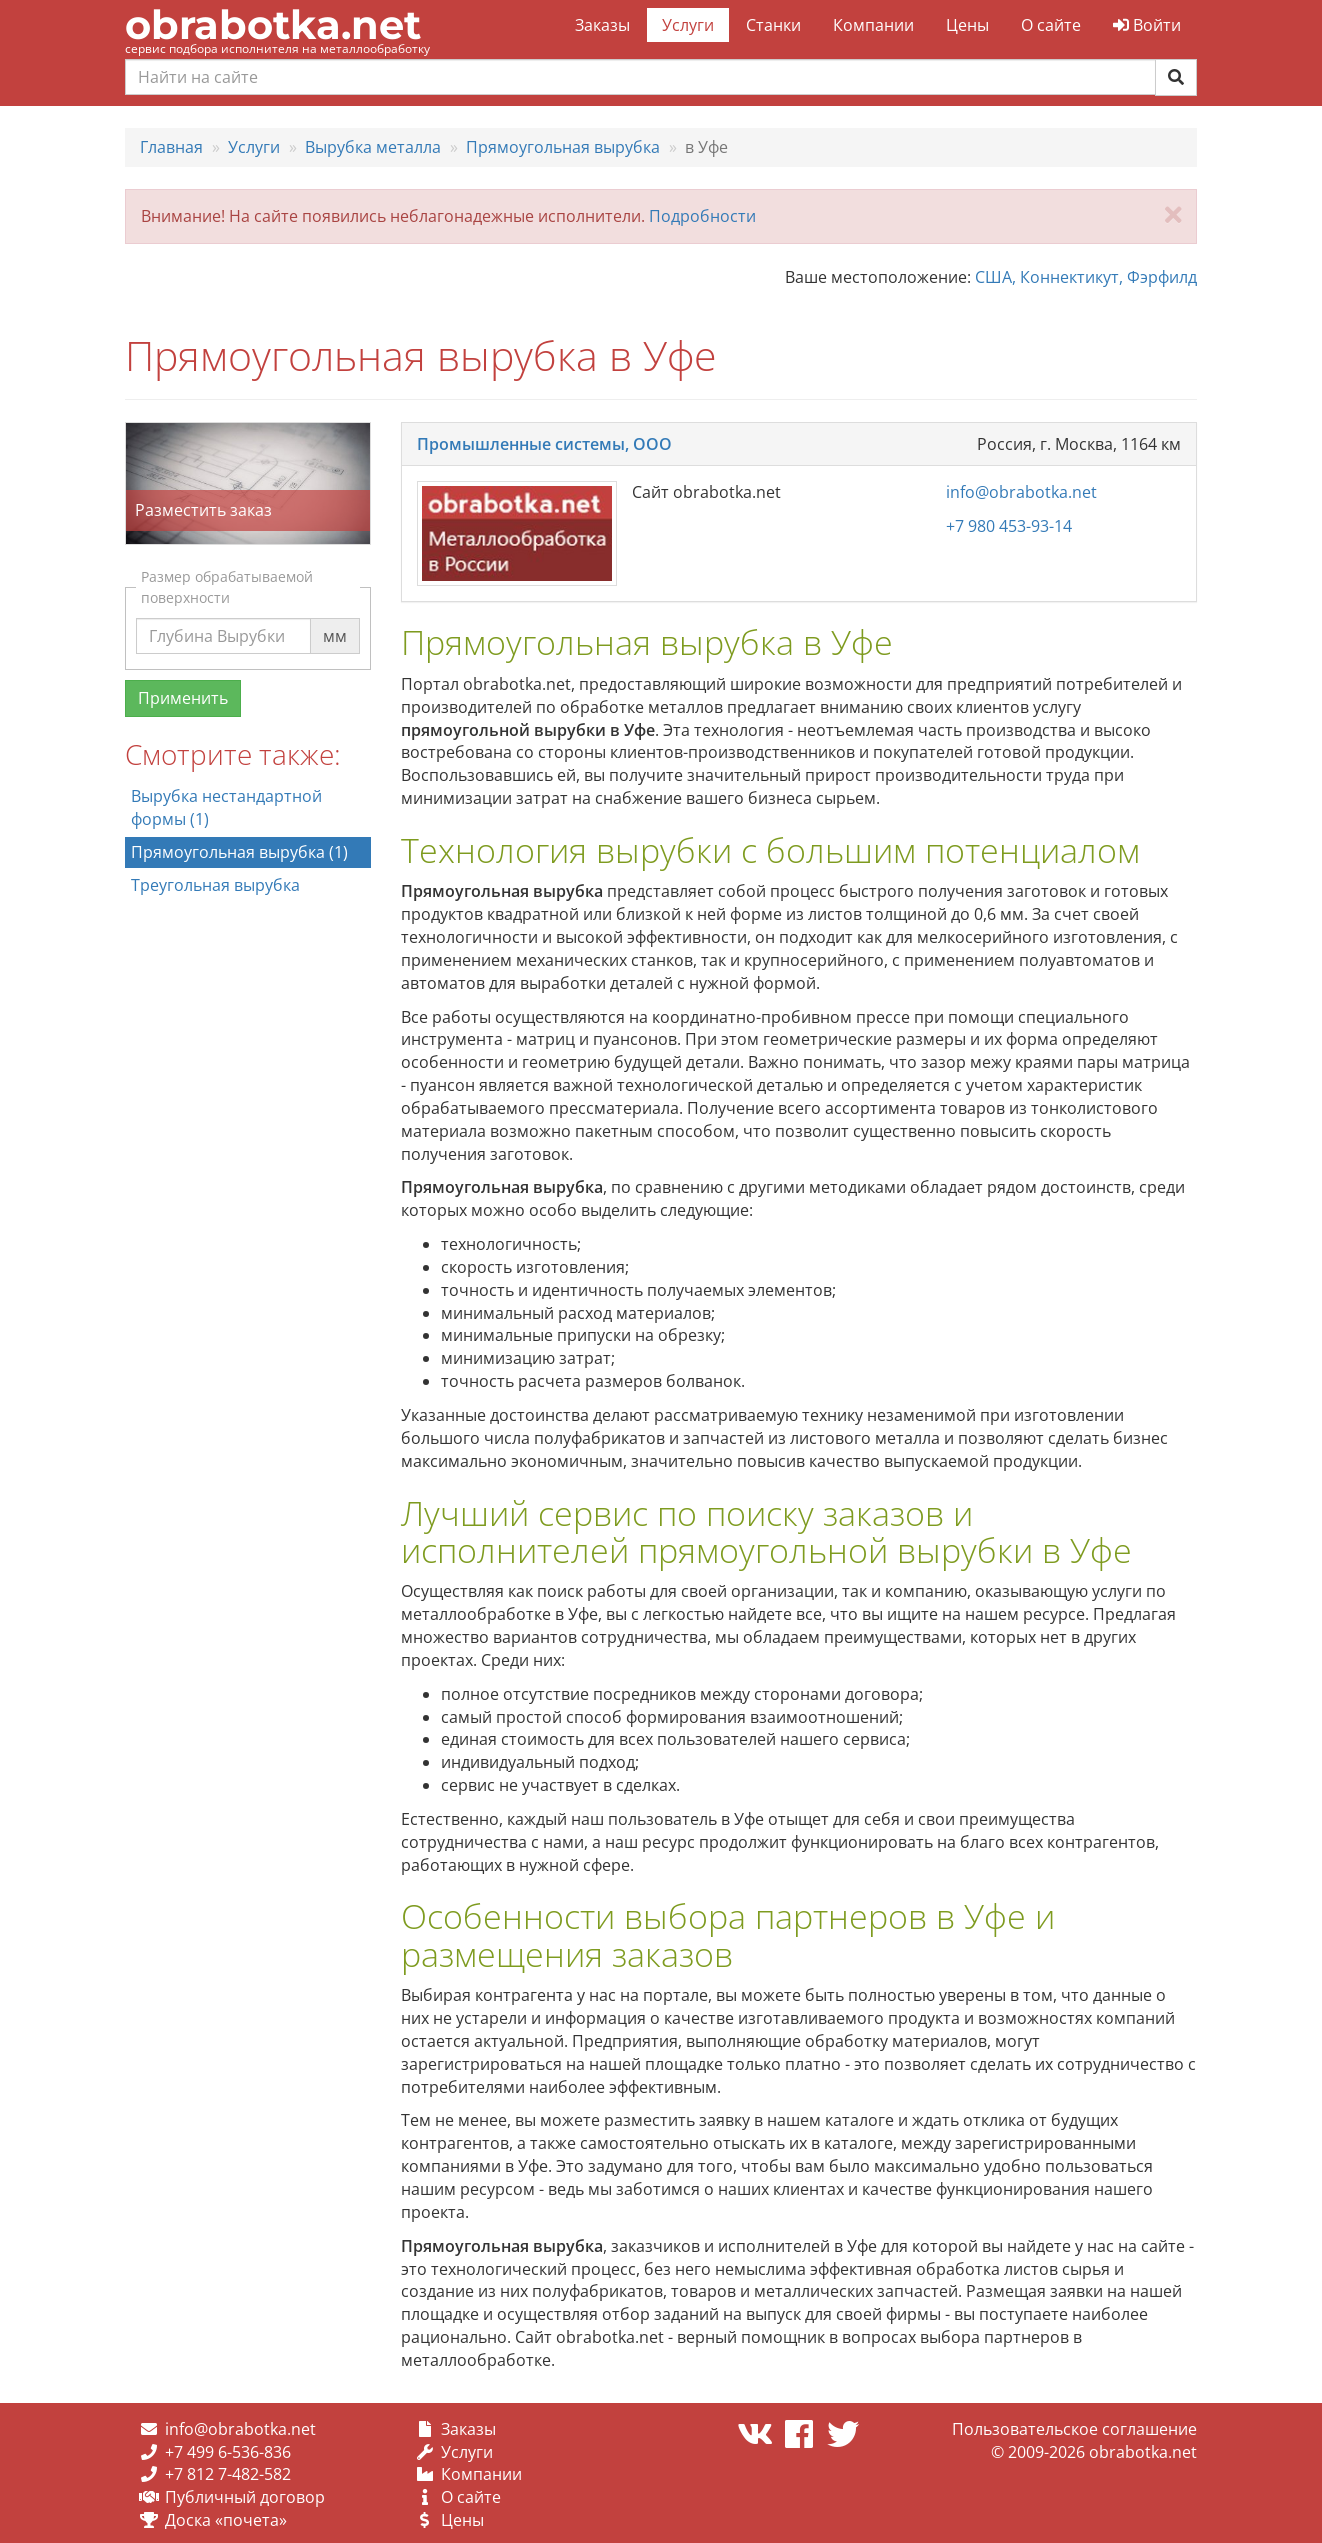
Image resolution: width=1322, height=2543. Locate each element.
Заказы (602, 25)
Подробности (702, 216)
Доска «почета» (226, 2520)
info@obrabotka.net (1021, 492)
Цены (967, 25)
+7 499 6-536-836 (228, 2452)
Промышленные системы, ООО (544, 444)
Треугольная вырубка (215, 885)
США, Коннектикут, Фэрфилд (1086, 277)
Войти (1147, 25)
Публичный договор (245, 2497)
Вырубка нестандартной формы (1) (226, 807)
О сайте (1051, 25)
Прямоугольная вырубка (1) (239, 852)
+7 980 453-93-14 (1009, 526)
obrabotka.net (273, 24)
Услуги (688, 25)
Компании (873, 25)
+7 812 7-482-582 (228, 2474)
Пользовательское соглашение (1074, 2429)
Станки (773, 25)
